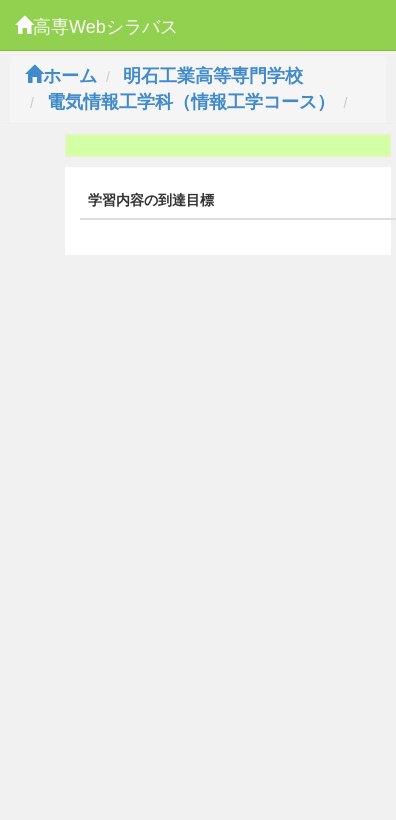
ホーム (61, 76)
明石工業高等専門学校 (213, 76)
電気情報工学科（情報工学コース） (191, 102)
